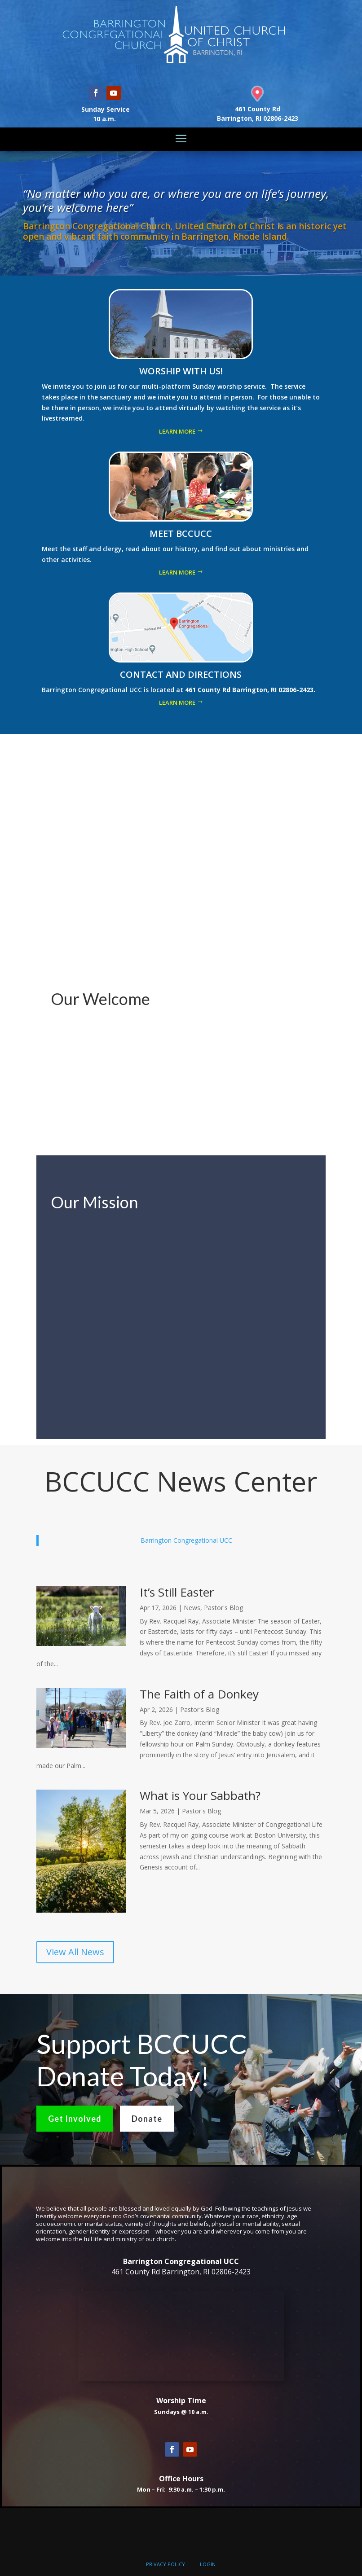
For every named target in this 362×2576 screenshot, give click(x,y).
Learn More (177, 431)
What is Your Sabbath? (200, 1795)
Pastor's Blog (223, 1607)
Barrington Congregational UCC (186, 1540)
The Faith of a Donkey (199, 1694)
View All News (75, 1952)
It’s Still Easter (177, 1592)
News (192, 1607)
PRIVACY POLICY (165, 2564)
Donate (147, 2119)
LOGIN (208, 2564)
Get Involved (75, 2119)
